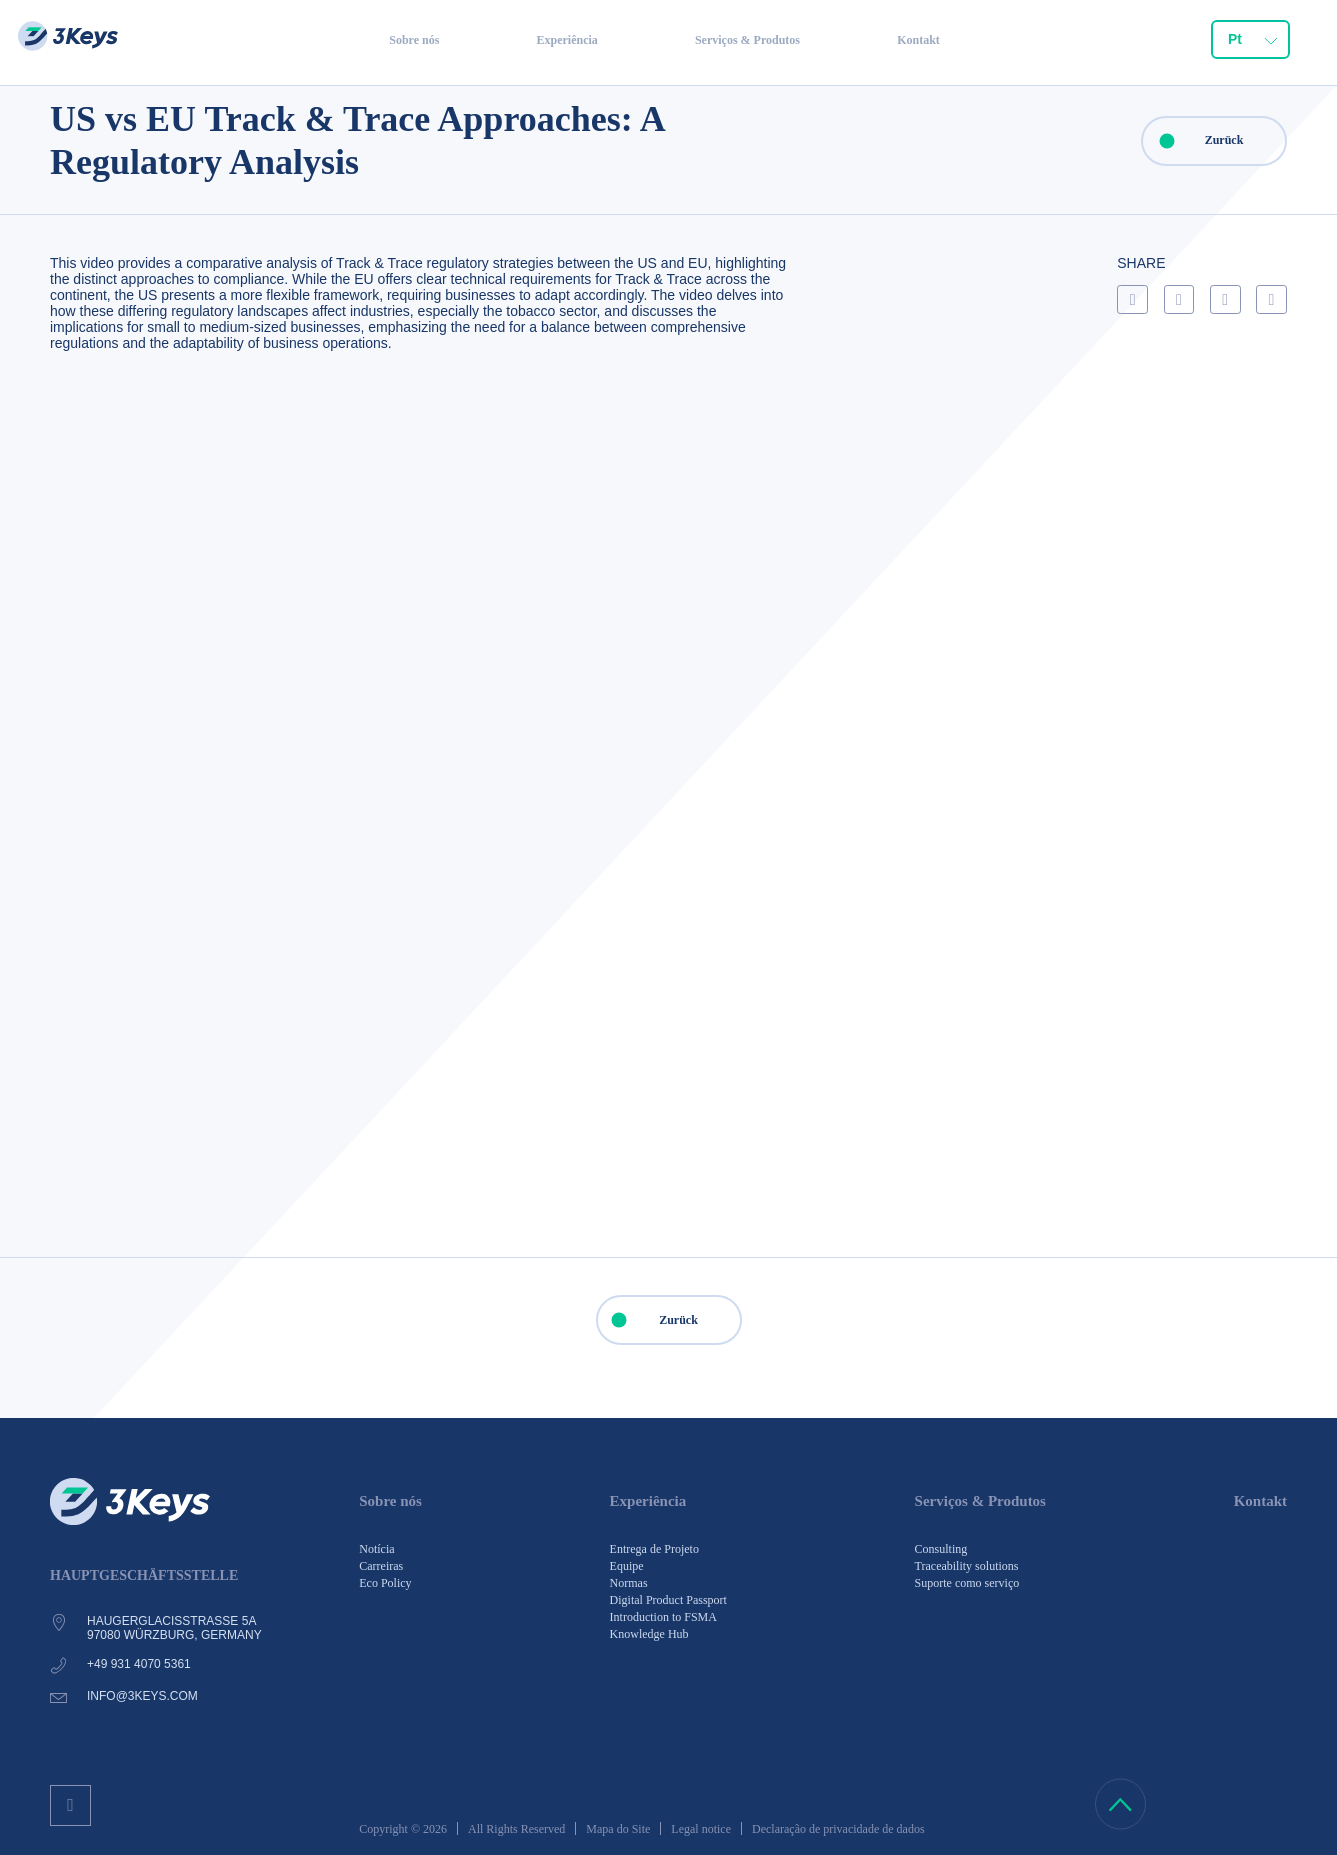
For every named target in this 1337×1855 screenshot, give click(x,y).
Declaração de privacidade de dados (838, 1829)
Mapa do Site (618, 1829)
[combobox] (1250, 46)
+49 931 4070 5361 (139, 1664)
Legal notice (701, 1829)
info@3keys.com (142, 1696)
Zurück (1193, 141)
